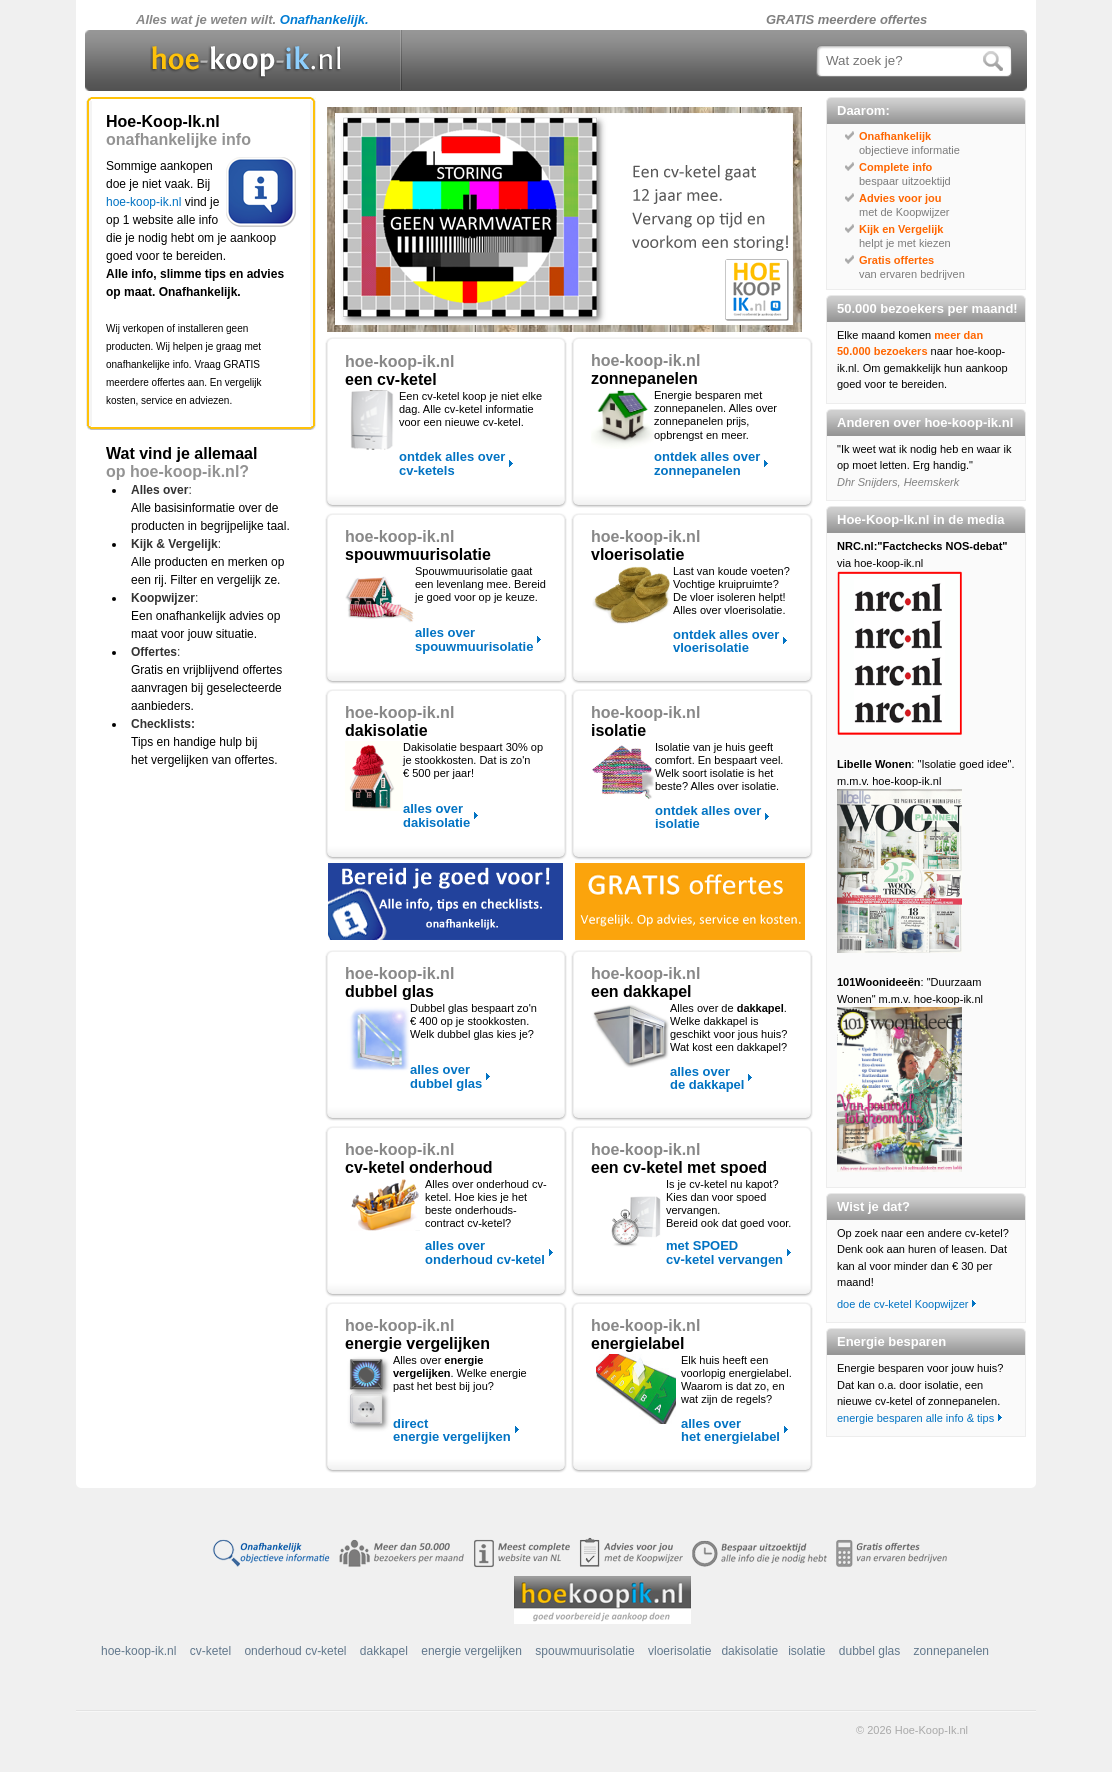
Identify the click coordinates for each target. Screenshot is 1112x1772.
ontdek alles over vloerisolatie (726, 641)
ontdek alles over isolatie (708, 817)
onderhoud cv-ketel (295, 1651)
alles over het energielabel (730, 1430)
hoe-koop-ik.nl (143, 202)
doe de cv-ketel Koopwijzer (902, 1304)
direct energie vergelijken (452, 1430)
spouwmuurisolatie (584, 1651)
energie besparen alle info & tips (915, 1418)
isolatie (806, 1651)
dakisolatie (749, 1651)
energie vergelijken (471, 1651)
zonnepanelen (951, 1651)
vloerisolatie (679, 1651)
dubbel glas (869, 1651)
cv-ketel (210, 1651)
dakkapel (384, 1651)
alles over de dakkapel (707, 1078)
